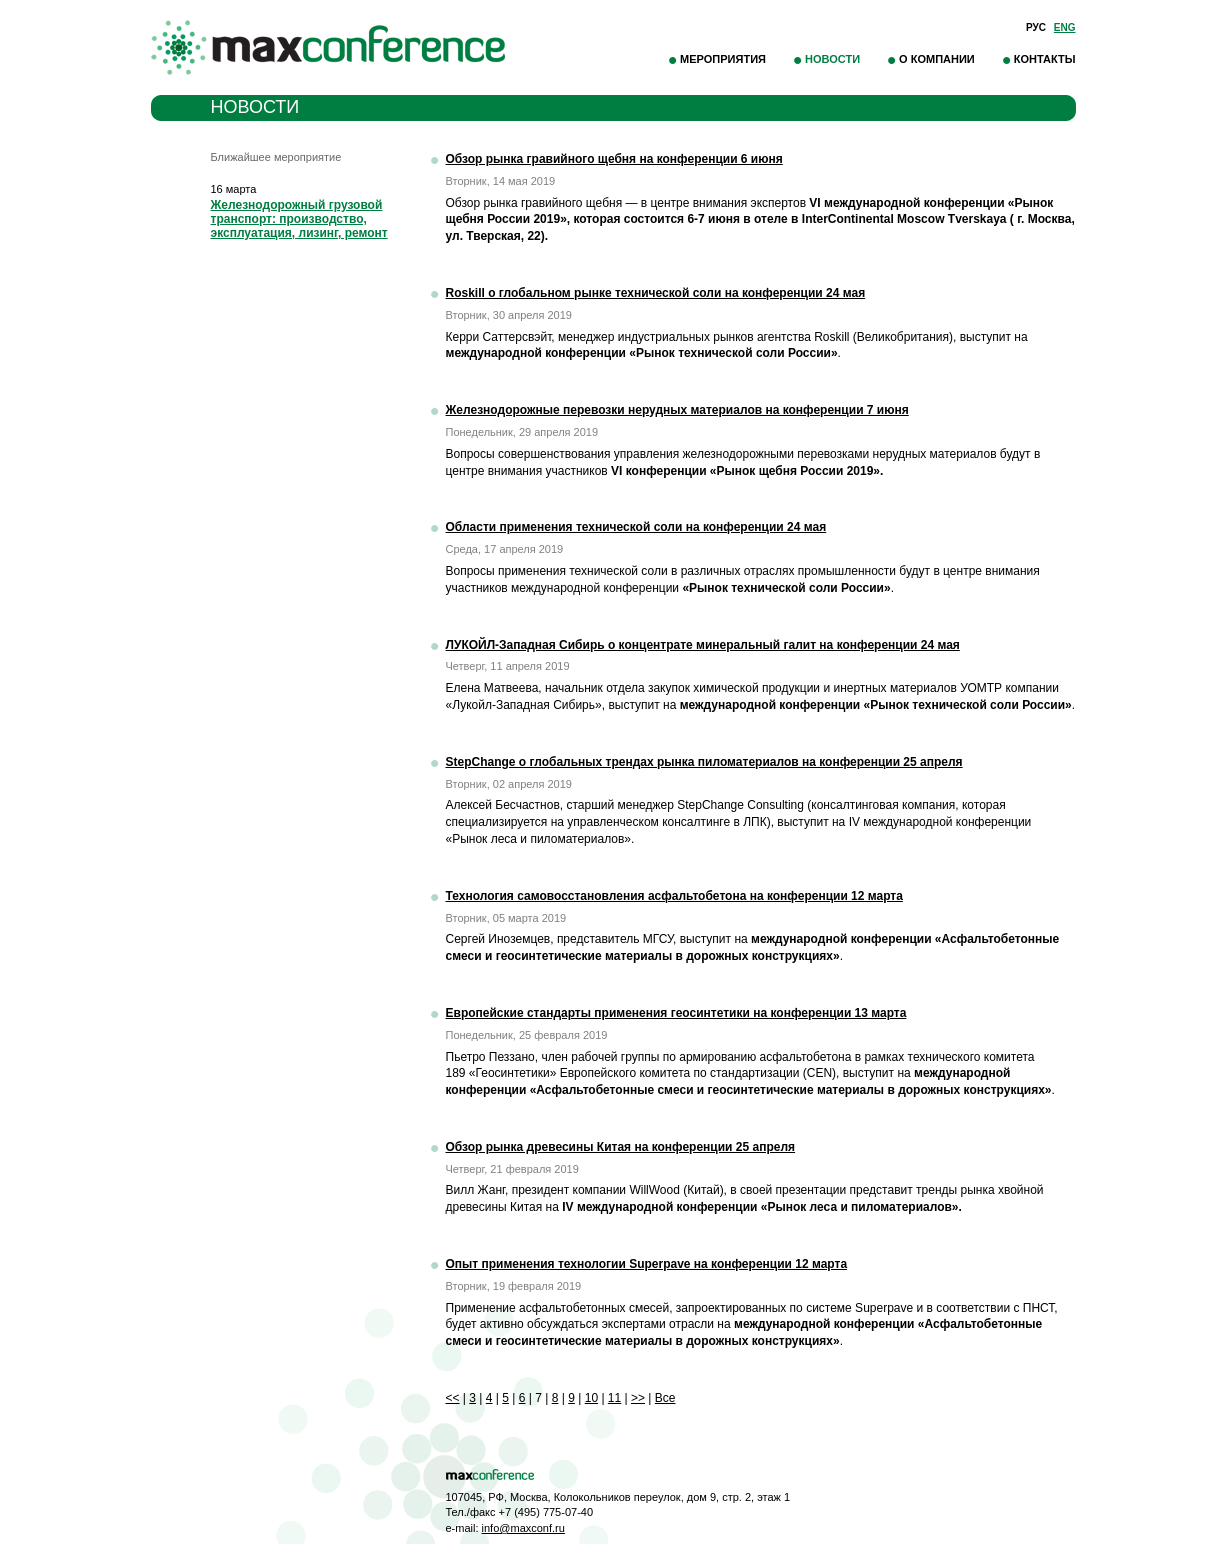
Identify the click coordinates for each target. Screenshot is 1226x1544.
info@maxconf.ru (523, 1528)
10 (591, 1398)
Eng (1065, 27)
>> (638, 1398)
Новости (832, 59)
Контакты (1045, 59)
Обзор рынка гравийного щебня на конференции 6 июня (614, 159)
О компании (937, 59)
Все (665, 1398)
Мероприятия (723, 59)
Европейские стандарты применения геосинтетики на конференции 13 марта (676, 1013)
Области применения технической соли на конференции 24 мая (636, 527)
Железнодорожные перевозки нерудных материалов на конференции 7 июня (677, 410)
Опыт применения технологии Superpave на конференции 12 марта (647, 1264)
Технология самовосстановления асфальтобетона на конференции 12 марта (674, 896)
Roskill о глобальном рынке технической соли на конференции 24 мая (656, 293)
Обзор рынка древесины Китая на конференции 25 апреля (621, 1147)
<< (453, 1398)
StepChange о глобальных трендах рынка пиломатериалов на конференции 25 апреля (704, 762)
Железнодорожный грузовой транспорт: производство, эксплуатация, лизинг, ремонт (299, 219)
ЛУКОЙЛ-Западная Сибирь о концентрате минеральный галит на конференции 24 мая (703, 645)
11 (614, 1398)
